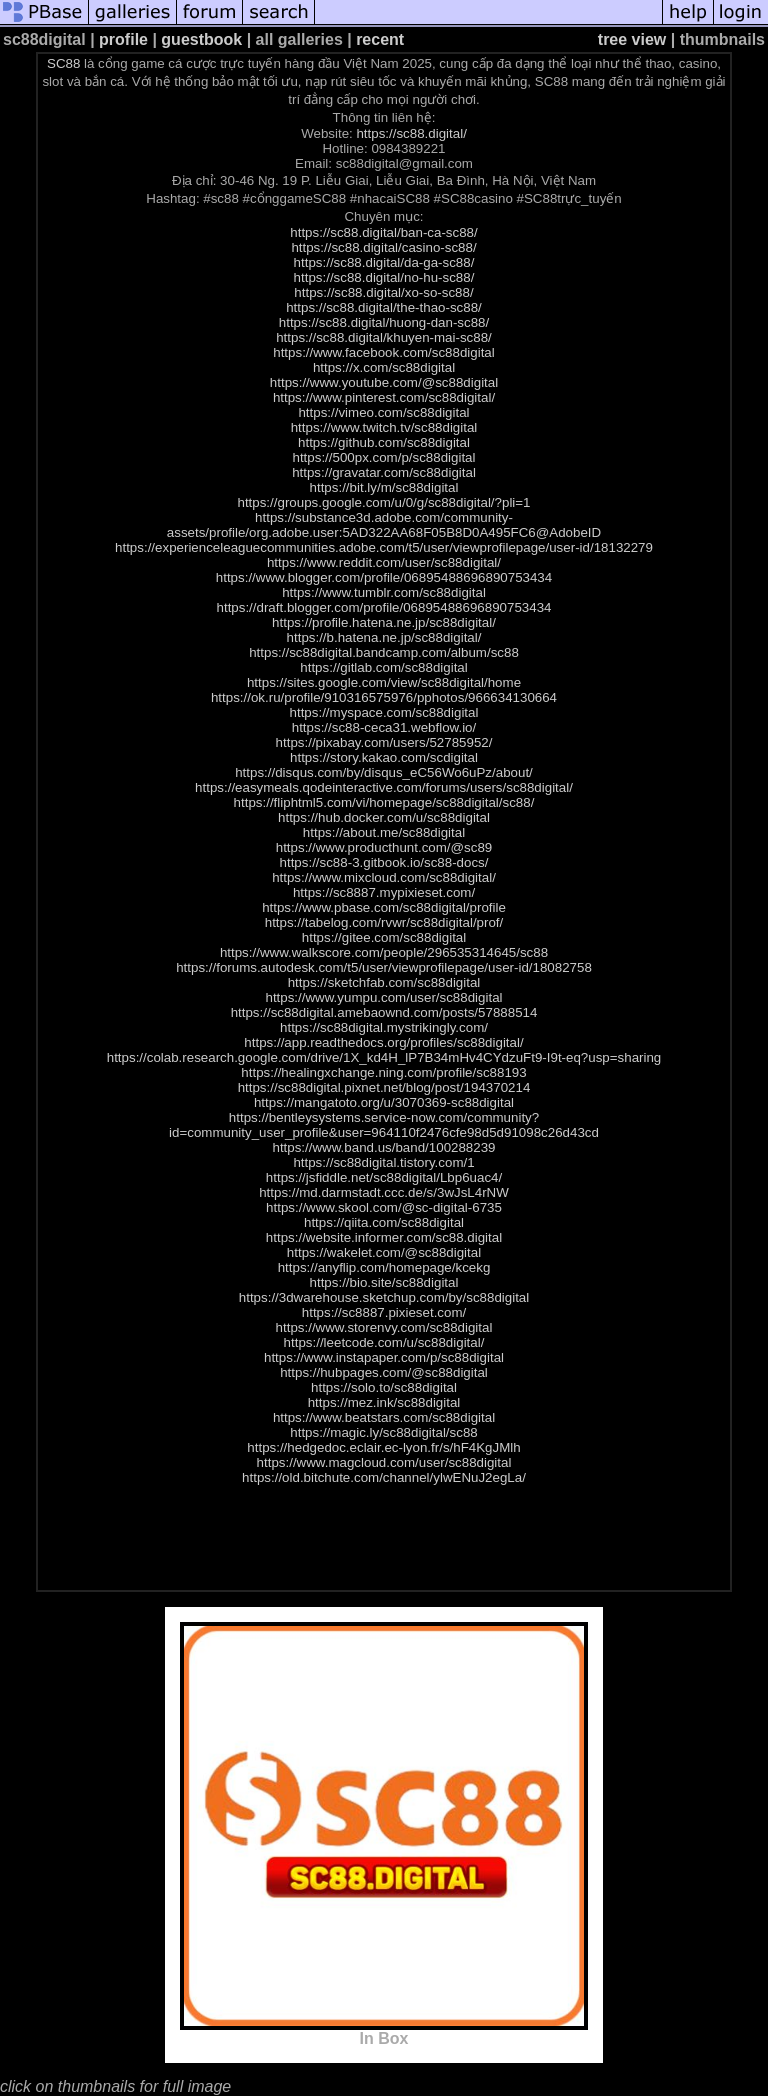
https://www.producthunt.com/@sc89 (384, 847)
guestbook (201, 39)
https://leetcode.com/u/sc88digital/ (384, 1342)
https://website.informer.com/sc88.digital (384, 1237)
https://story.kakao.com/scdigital (384, 757)
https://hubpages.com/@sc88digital (384, 1372)
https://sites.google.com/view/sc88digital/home (384, 682)
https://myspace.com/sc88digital (384, 712)
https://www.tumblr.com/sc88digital (384, 592)
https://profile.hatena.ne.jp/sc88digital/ (384, 622)
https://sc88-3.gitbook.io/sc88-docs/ (384, 862)
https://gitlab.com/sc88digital (383, 667)
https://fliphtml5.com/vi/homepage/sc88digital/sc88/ (384, 802)
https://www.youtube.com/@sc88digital (384, 382)
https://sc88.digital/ (411, 133)
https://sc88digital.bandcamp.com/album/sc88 (384, 652)
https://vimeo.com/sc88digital (383, 412)
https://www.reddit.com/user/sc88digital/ (384, 562)
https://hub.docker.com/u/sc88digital (384, 817)
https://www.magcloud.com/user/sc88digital (384, 1462)
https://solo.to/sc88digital (384, 1387)
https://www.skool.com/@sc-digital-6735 (384, 1207)
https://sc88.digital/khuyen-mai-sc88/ (384, 337)
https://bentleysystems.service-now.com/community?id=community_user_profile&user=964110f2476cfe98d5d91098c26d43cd (384, 1125)
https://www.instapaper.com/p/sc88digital (384, 1357)
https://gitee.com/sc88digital (384, 937)
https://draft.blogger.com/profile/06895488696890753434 (384, 607)
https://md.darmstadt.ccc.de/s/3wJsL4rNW (384, 1192)
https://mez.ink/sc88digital (384, 1402)
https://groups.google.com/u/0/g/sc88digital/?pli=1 (383, 502)
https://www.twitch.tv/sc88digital (384, 427)
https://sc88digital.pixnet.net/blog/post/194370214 (384, 1087)
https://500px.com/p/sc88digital (384, 457)
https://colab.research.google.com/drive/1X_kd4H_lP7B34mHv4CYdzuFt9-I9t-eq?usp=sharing (384, 1057)
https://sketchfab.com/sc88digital (384, 982)
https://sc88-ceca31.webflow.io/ (384, 727)
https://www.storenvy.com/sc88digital (384, 1327)
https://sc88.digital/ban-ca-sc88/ (383, 232)
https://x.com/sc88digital (384, 367)
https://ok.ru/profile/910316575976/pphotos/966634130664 (384, 697)
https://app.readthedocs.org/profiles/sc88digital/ (383, 1042)
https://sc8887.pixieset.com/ (384, 1312)
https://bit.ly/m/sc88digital (384, 487)
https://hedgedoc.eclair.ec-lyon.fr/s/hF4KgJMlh (383, 1447)
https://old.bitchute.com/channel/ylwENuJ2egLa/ (384, 1477)
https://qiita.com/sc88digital (384, 1222)
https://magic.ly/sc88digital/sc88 (383, 1432)
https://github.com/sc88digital (384, 442)
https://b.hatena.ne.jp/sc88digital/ (384, 637)
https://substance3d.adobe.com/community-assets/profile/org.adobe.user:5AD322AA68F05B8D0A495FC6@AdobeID (384, 525)
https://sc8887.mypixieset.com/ (384, 892)
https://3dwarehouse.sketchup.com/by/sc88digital (384, 1297)
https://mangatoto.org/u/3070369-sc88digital (384, 1102)
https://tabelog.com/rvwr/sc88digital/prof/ (384, 922)
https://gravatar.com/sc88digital (384, 472)
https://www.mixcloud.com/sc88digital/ (384, 877)
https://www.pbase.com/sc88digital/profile (384, 907)
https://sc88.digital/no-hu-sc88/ (384, 277)
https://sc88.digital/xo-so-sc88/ (383, 292)
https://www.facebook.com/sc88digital (384, 352)
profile (123, 39)
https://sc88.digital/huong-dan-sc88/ (384, 322)
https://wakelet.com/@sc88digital (384, 1252)
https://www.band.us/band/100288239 (383, 1147)
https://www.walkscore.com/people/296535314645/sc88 (384, 952)
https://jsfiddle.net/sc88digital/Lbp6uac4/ (384, 1177)
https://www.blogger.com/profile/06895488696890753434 (384, 577)
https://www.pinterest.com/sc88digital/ (384, 397)
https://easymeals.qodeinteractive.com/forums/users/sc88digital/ (384, 787)
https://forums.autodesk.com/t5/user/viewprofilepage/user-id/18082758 (384, 967)
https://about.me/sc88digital (384, 832)
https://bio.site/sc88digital (384, 1282)
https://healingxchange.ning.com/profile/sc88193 (383, 1072)
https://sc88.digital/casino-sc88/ (383, 247)
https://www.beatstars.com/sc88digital (384, 1417)
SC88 (63, 63)
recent (380, 39)
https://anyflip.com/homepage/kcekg (384, 1267)
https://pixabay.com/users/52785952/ (384, 742)
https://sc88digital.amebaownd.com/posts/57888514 (384, 1012)
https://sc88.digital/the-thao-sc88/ (384, 307)
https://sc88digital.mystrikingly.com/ (384, 1027)
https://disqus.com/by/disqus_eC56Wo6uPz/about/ (384, 772)
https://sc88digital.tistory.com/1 (383, 1162)
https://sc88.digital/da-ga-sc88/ (384, 262)
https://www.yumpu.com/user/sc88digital (383, 997)
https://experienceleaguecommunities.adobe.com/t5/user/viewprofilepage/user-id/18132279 (384, 547)
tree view (632, 39)
